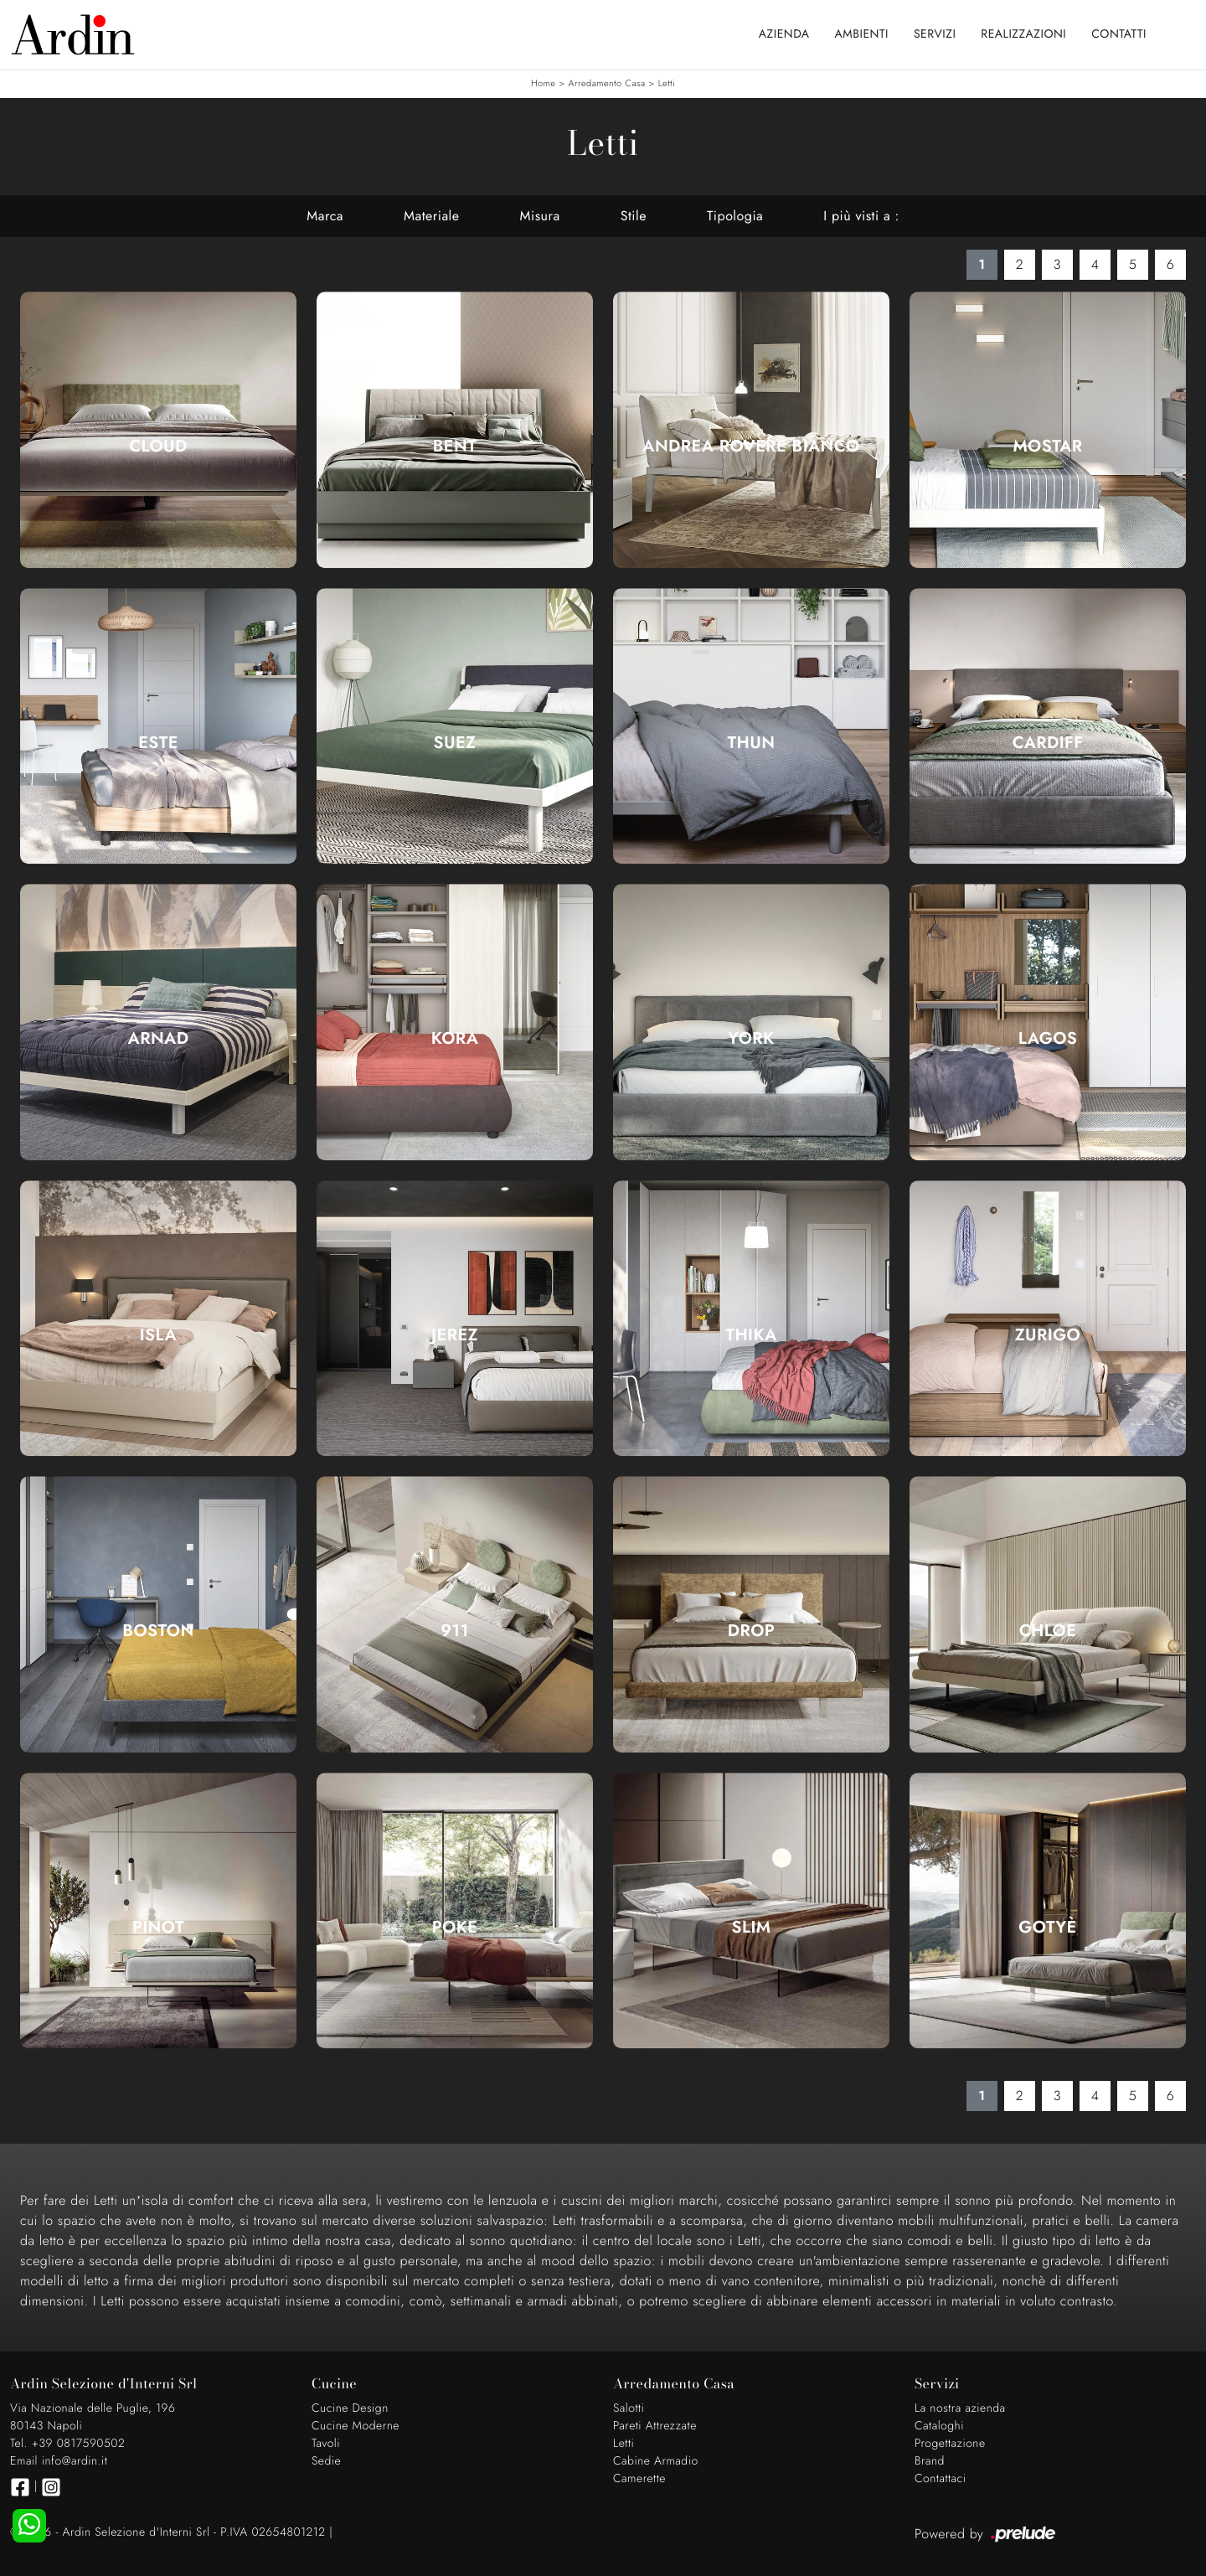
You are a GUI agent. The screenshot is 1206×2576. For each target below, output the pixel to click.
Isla (158, 1335)
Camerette (639, 2478)
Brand (930, 2461)
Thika (750, 1335)
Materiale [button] (432, 215)
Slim (751, 1927)
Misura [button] (540, 215)
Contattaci (940, 2478)
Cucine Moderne (355, 2426)
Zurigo (1047, 1335)
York (751, 1039)
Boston (157, 1631)
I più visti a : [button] (861, 215)
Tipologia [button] (735, 215)
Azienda (784, 34)
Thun (752, 743)
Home (543, 83)
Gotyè (1047, 1927)
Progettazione (950, 2443)
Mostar (1047, 446)
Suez (455, 743)
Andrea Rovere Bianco (750, 446)
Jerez (454, 1335)
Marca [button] (325, 215)
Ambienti (862, 34)
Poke (455, 1927)
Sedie (326, 2461)
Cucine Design (350, 2408)
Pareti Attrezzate (655, 2426)
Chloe (1048, 1631)
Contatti (1119, 34)
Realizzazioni (1023, 34)
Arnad (158, 1039)
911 (455, 1631)
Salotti (628, 2408)
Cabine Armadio (655, 2461)
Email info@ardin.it (58, 2461)
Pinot (158, 1927)
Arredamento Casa (607, 83)
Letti (666, 83)
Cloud (158, 446)
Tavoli (326, 2443)
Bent (455, 446)
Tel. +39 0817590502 (67, 2443)
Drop (752, 1631)
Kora (455, 1039)
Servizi (935, 34)
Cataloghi (939, 2426)
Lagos (1048, 1039)
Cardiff (1048, 743)
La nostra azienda (960, 2408)
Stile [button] (634, 215)
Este (158, 743)
